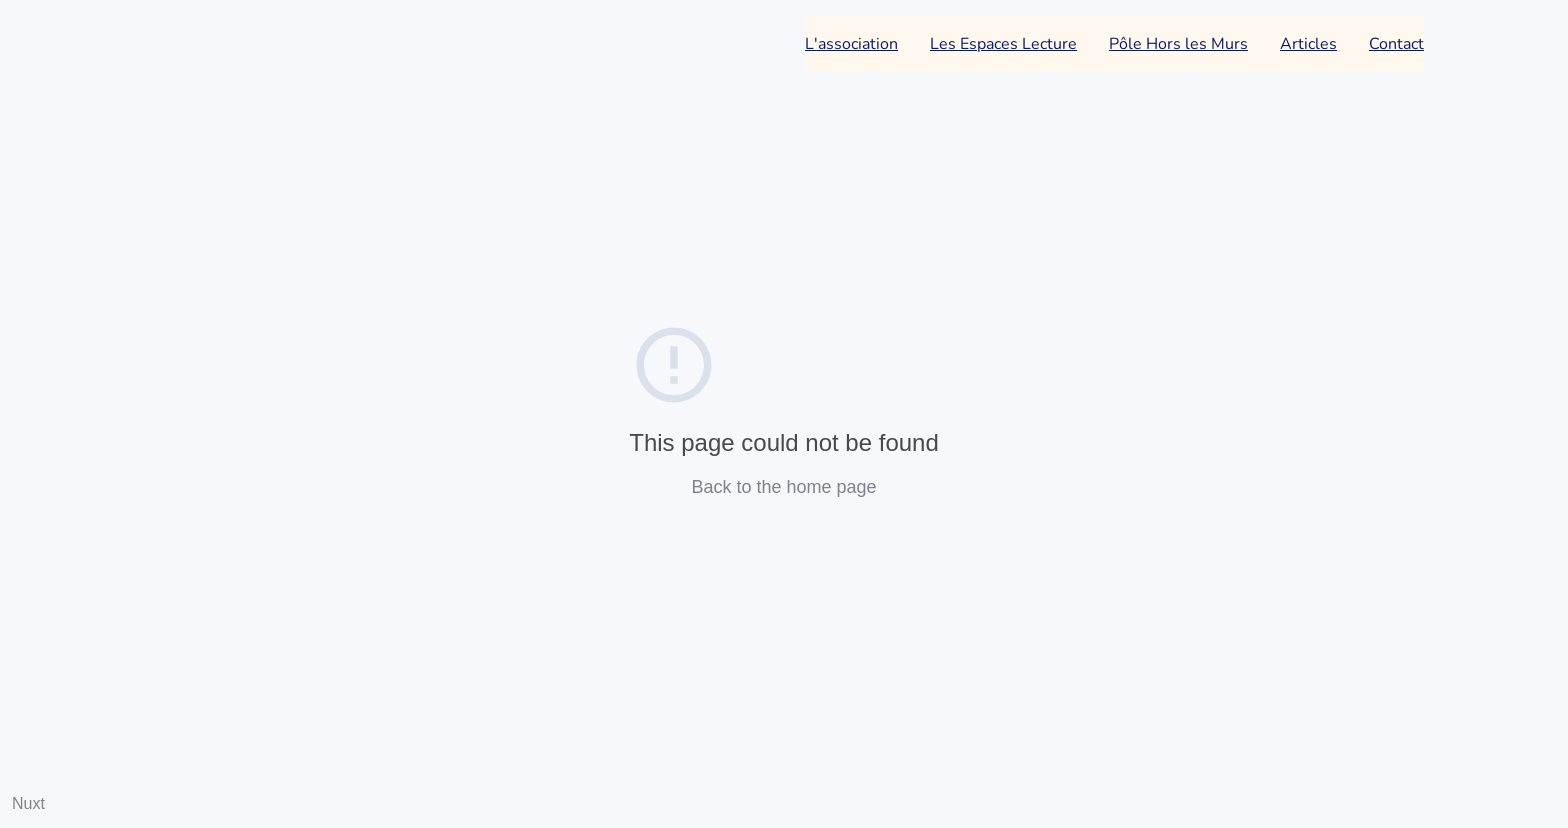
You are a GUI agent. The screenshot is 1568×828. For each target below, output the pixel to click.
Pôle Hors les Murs (1178, 44)
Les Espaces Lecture (1003, 44)
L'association (851, 44)
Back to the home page (783, 487)
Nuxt (28, 803)
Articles (1308, 44)
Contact (1396, 44)
